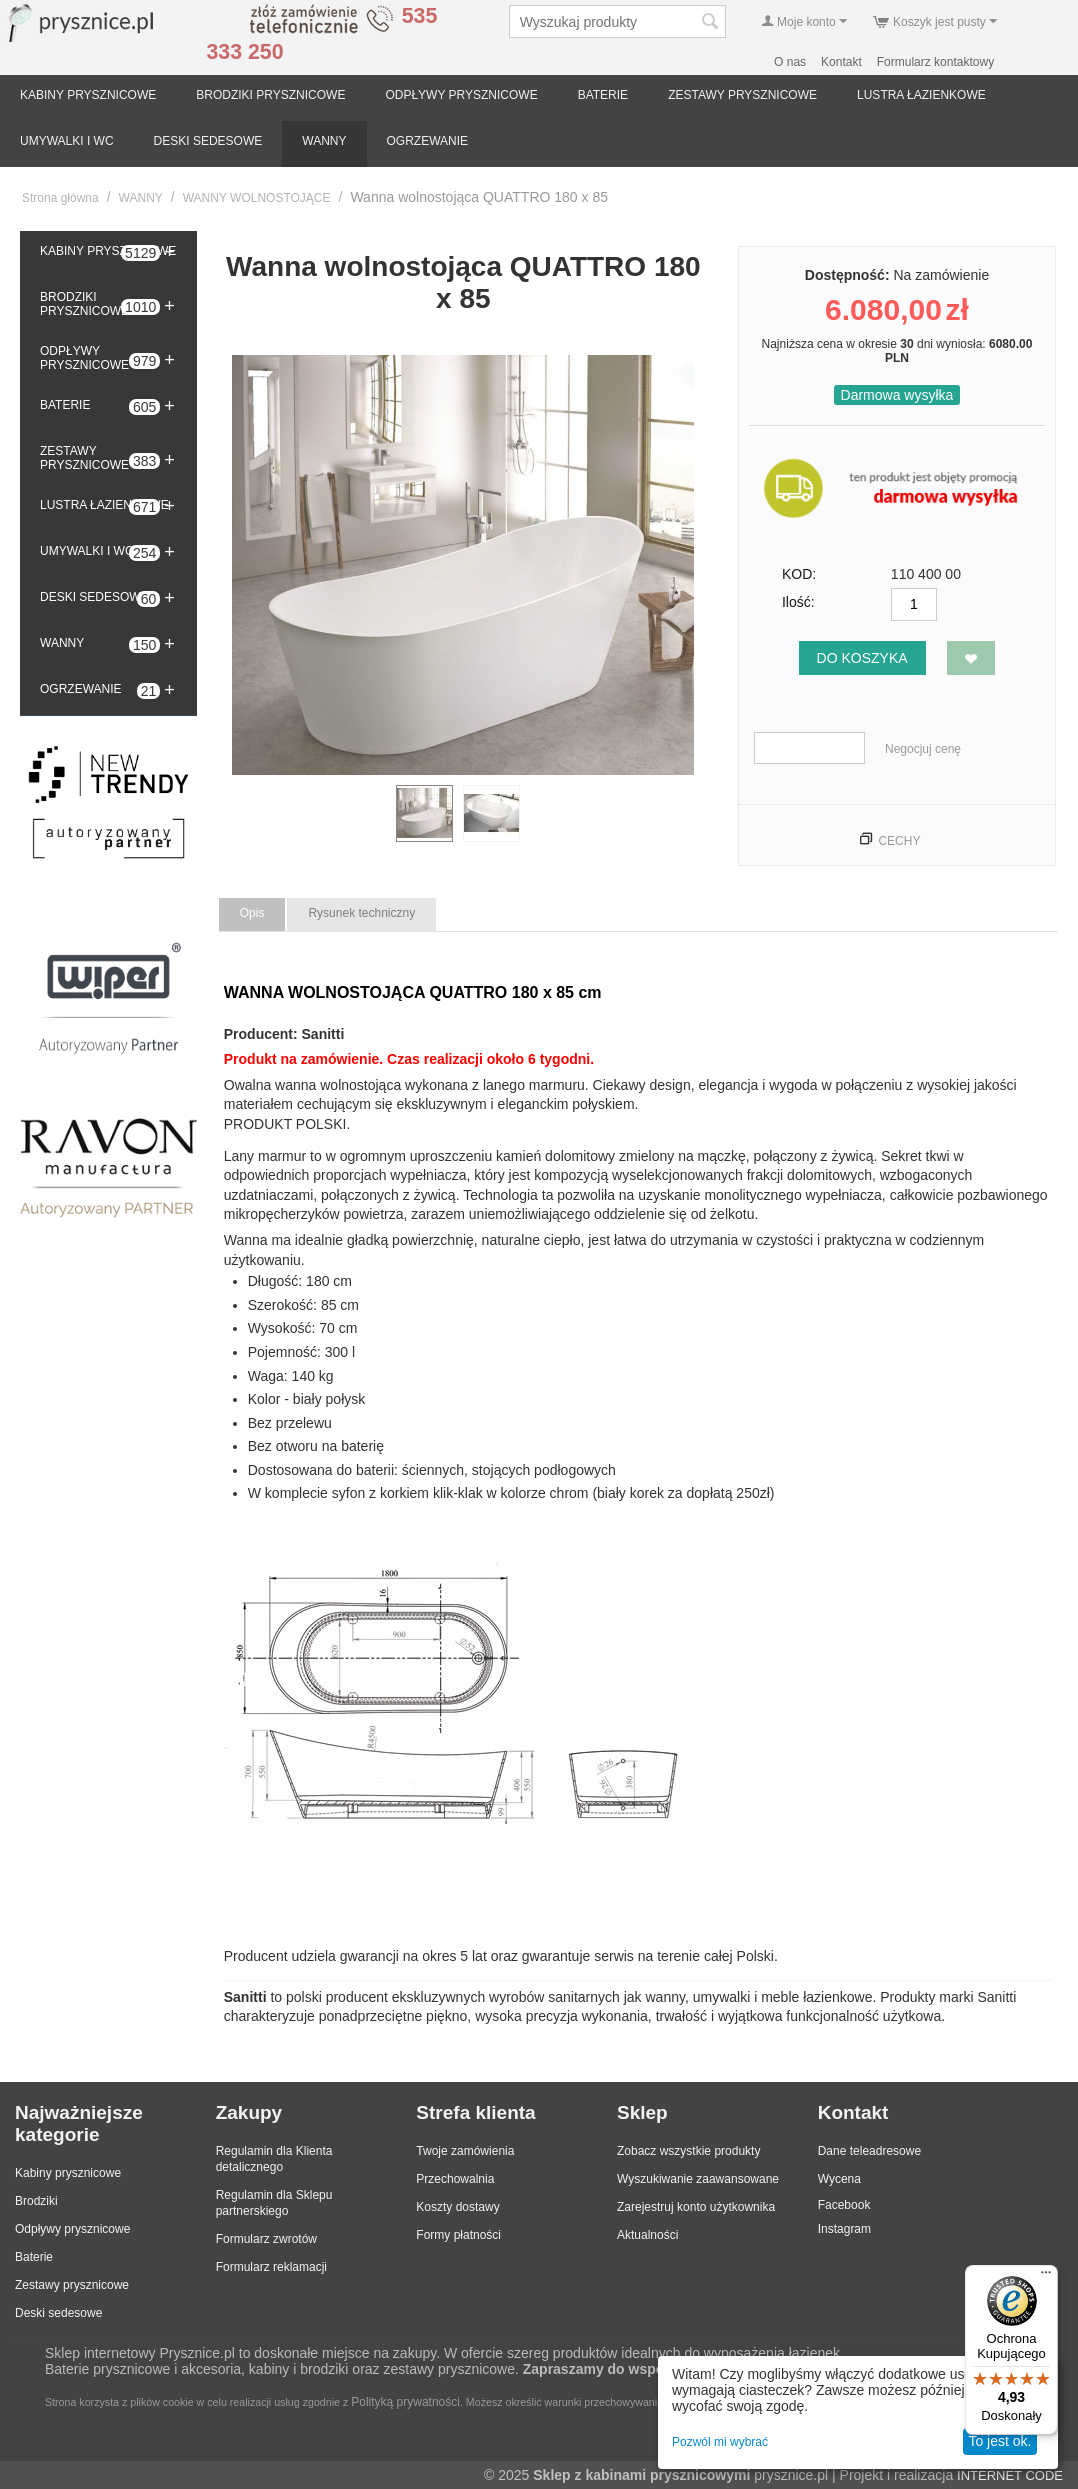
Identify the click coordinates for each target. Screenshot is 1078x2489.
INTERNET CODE (1010, 2475)
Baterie (34, 2257)
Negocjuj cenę (923, 749)
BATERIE (603, 95)
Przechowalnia (455, 2179)
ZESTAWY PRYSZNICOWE (742, 95)
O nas (790, 62)
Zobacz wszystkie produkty (688, 2151)
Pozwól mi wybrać (720, 2442)
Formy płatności (458, 2235)
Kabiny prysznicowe (68, 2173)
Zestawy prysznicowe (72, 2285)
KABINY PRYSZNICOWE (88, 95)
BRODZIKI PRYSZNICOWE (270, 95)
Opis (252, 913)
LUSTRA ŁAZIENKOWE (921, 95)
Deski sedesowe (58, 2313)
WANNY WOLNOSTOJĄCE (257, 198)
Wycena (839, 2179)
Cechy (899, 841)
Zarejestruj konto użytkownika (696, 2207)
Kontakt (841, 62)
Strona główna (60, 198)
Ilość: (798, 602)
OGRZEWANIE (428, 141)
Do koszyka (862, 658)
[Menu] (1046, 2277)
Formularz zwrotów (266, 2239)
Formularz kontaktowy (935, 62)
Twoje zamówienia (465, 2151)
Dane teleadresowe (869, 2151)
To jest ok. (999, 2441)
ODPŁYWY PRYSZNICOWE (461, 95)
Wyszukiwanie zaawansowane (698, 2179)
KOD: (799, 574)
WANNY (324, 141)
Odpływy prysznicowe (72, 2229)
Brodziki (36, 2201)
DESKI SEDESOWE (208, 141)
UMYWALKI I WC (67, 141)
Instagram (844, 2229)
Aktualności (647, 2235)
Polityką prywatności (405, 2402)
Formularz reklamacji (271, 2267)
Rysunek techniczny (361, 913)
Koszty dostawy (457, 2207)
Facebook (844, 2205)
